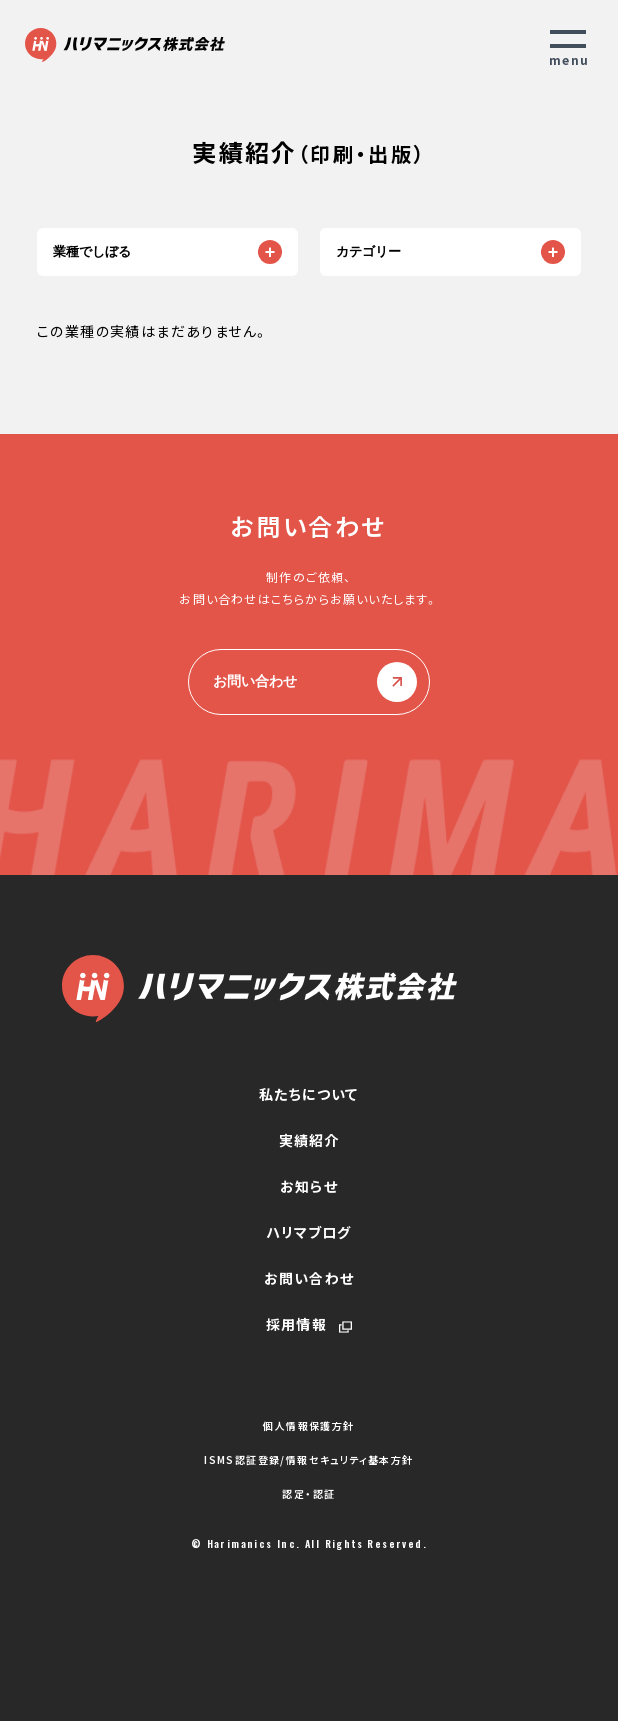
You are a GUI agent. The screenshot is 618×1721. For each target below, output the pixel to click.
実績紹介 (309, 1140)
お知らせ (309, 1186)
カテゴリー (368, 251)
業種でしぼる (92, 251)
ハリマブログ (308, 1232)
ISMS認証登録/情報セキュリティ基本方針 (308, 1460)
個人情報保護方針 (308, 1426)
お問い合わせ (309, 682)
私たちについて (308, 1094)
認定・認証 (308, 1494)
